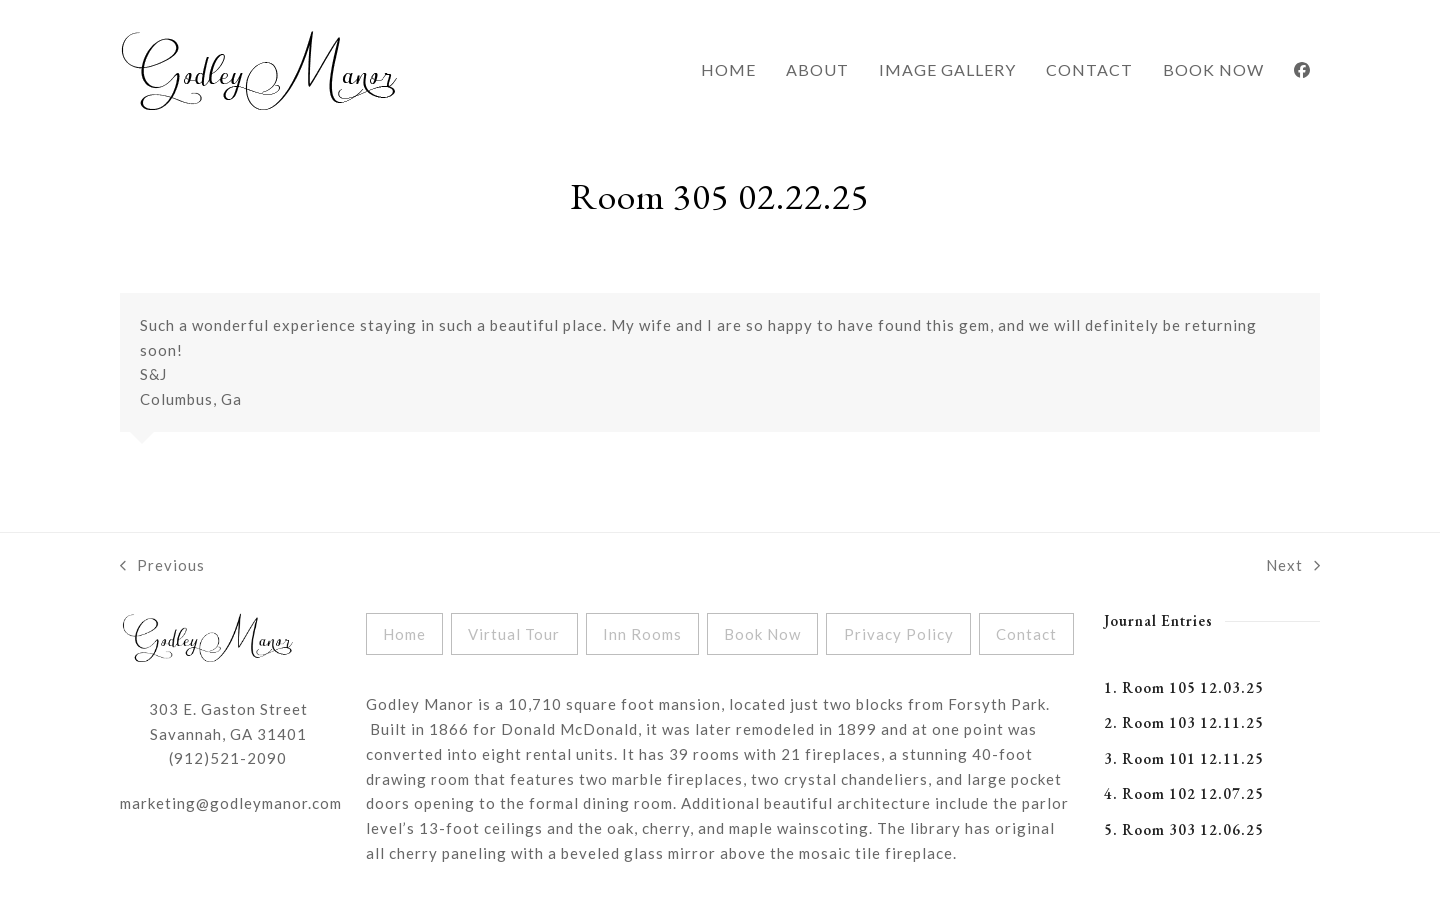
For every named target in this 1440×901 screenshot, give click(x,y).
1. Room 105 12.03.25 (1184, 687)
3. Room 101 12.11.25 (1184, 758)
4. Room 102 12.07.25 (1184, 793)
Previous (162, 567)
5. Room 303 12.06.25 (1184, 829)
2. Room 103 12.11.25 (1184, 722)
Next (1293, 567)
